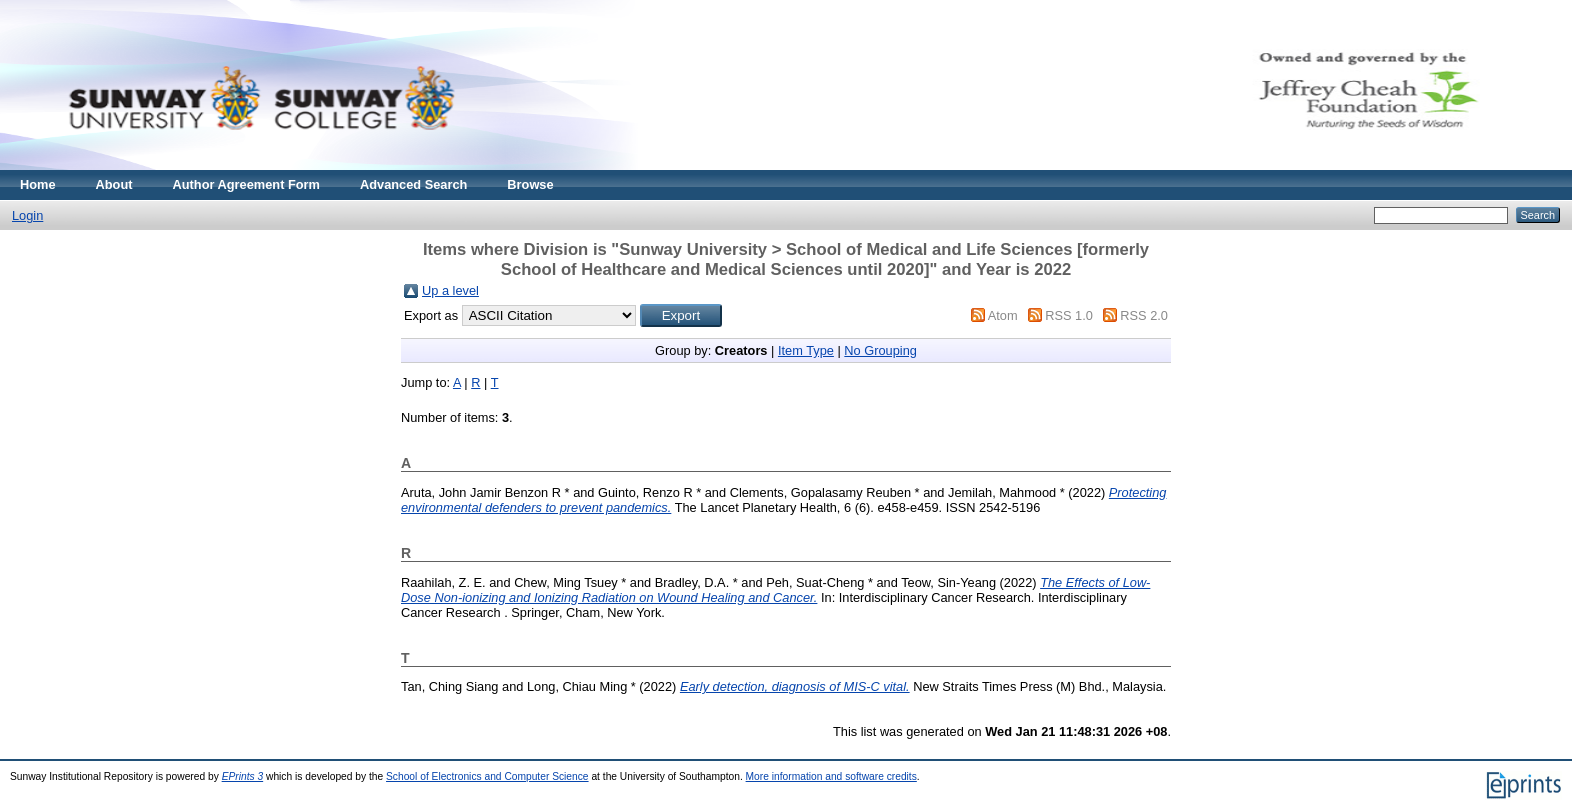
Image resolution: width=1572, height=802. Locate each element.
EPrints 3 (243, 776)
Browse (530, 184)
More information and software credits (831, 776)
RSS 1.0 (1069, 315)
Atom (1003, 315)
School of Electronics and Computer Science (487, 776)
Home (38, 184)
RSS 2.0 (1144, 315)
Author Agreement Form (246, 184)
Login (27, 215)
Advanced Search (413, 184)
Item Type (806, 350)
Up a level (450, 290)
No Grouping (880, 350)
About (114, 184)
